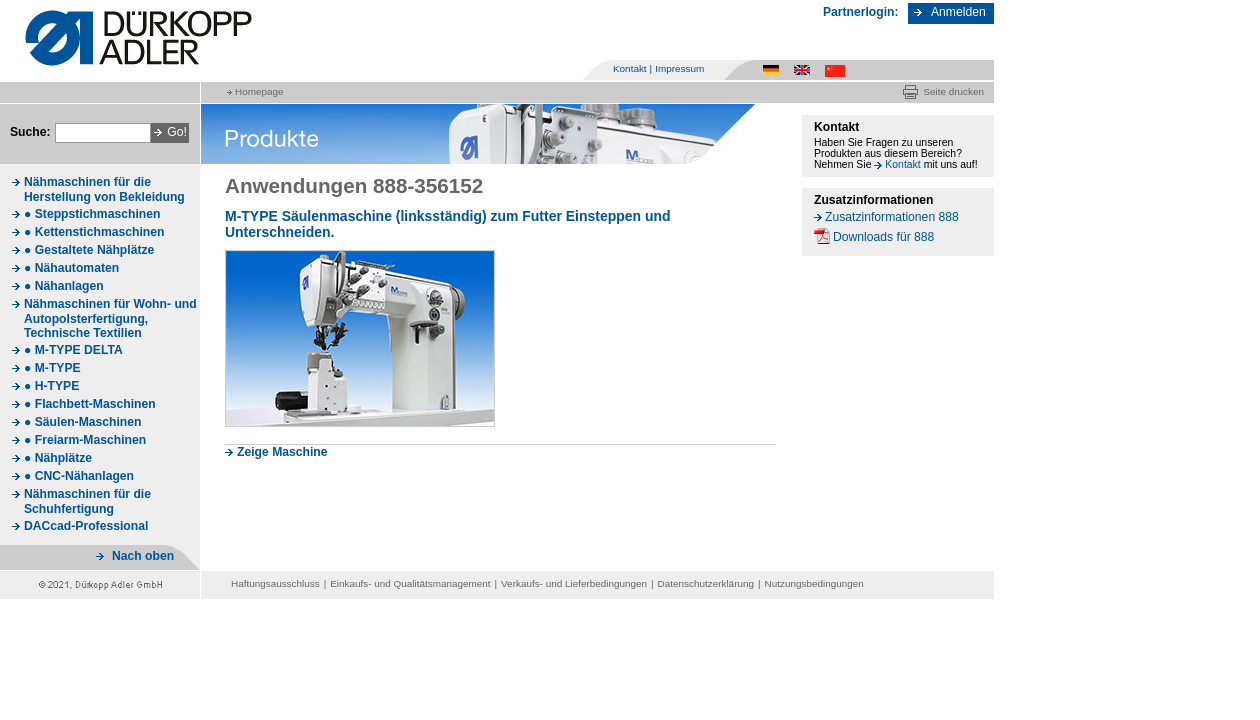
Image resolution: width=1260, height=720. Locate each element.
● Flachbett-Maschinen (90, 404)
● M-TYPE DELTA (73, 350)
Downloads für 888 (883, 237)
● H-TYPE (51, 386)
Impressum (679, 68)
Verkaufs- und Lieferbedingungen (574, 583)
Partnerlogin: (861, 12)
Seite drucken (953, 91)
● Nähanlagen (64, 286)
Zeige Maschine (282, 452)
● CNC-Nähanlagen (79, 476)
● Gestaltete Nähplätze (89, 250)
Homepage (259, 91)
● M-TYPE (52, 368)
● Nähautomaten (71, 268)
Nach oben (143, 556)
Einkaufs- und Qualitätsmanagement (410, 583)
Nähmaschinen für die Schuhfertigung (87, 501)
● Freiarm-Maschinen (85, 440)
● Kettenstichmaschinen (94, 232)
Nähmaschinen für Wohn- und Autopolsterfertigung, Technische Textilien (110, 318)
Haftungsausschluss (275, 583)
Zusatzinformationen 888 (892, 217)
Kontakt (630, 68)
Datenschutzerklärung (706, 583)
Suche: (30, 132)
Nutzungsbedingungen (814, 583)
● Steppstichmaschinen (92, 214)
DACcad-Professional (86, 526)
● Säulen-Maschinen (82, 422)
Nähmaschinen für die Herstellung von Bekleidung (104, 189)
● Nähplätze (58, 458)
